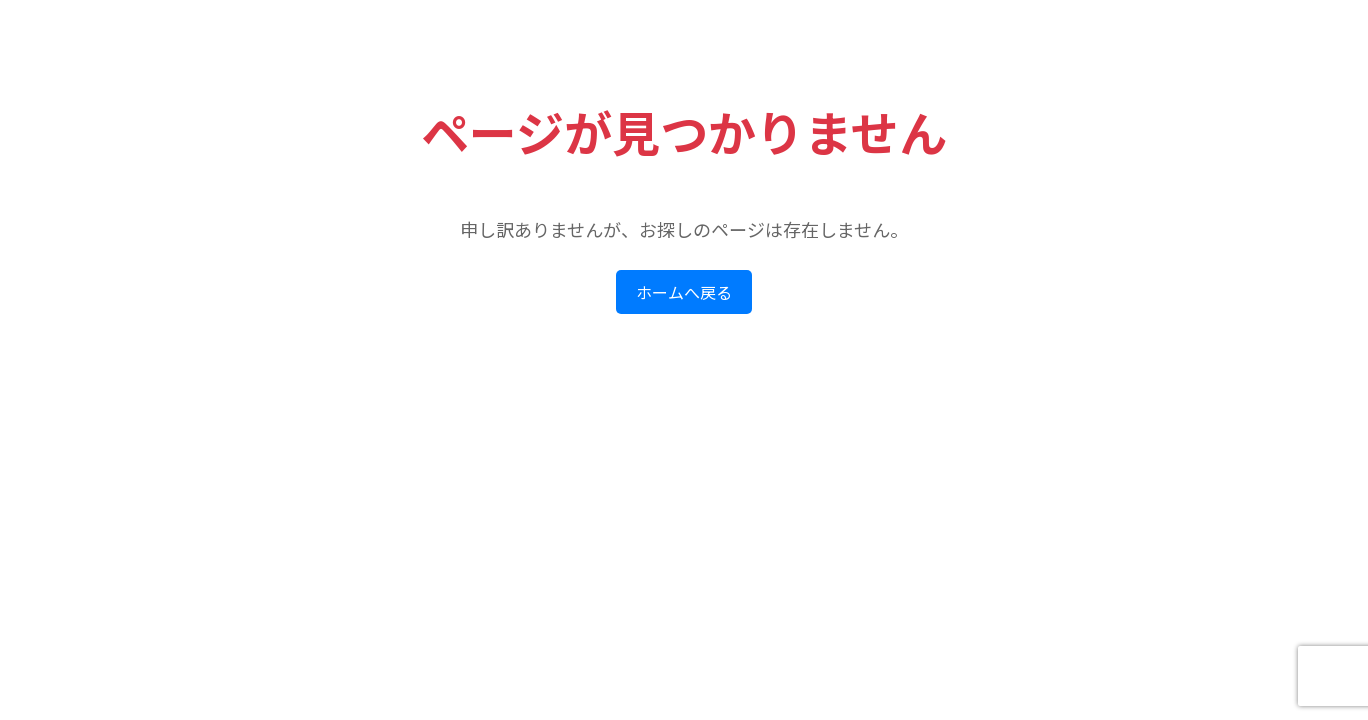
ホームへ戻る (684, 292)
